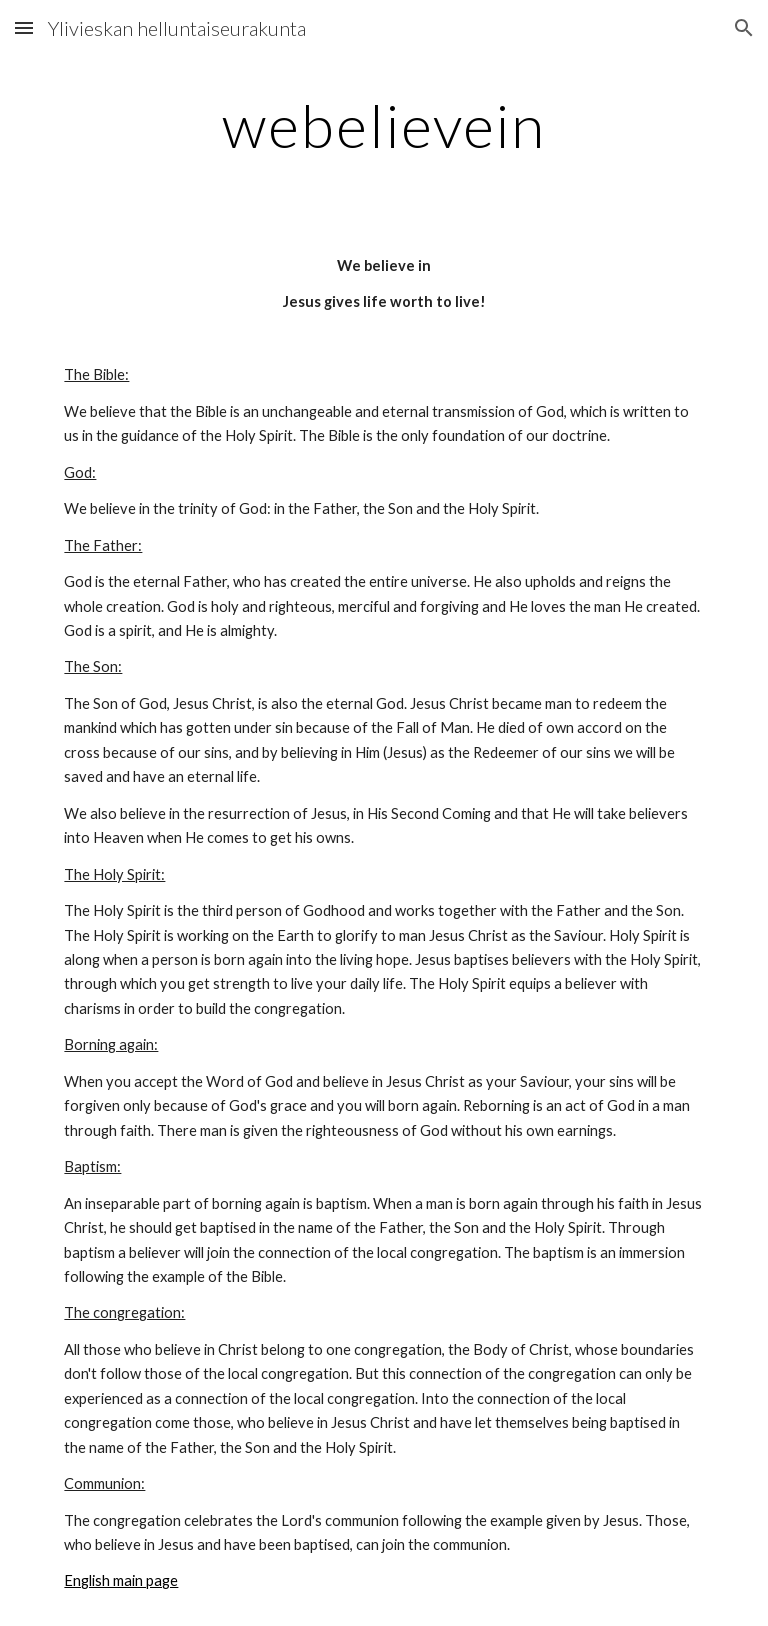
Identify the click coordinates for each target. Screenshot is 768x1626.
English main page (121, 1580)
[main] (383, 125)
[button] (24, 27)
